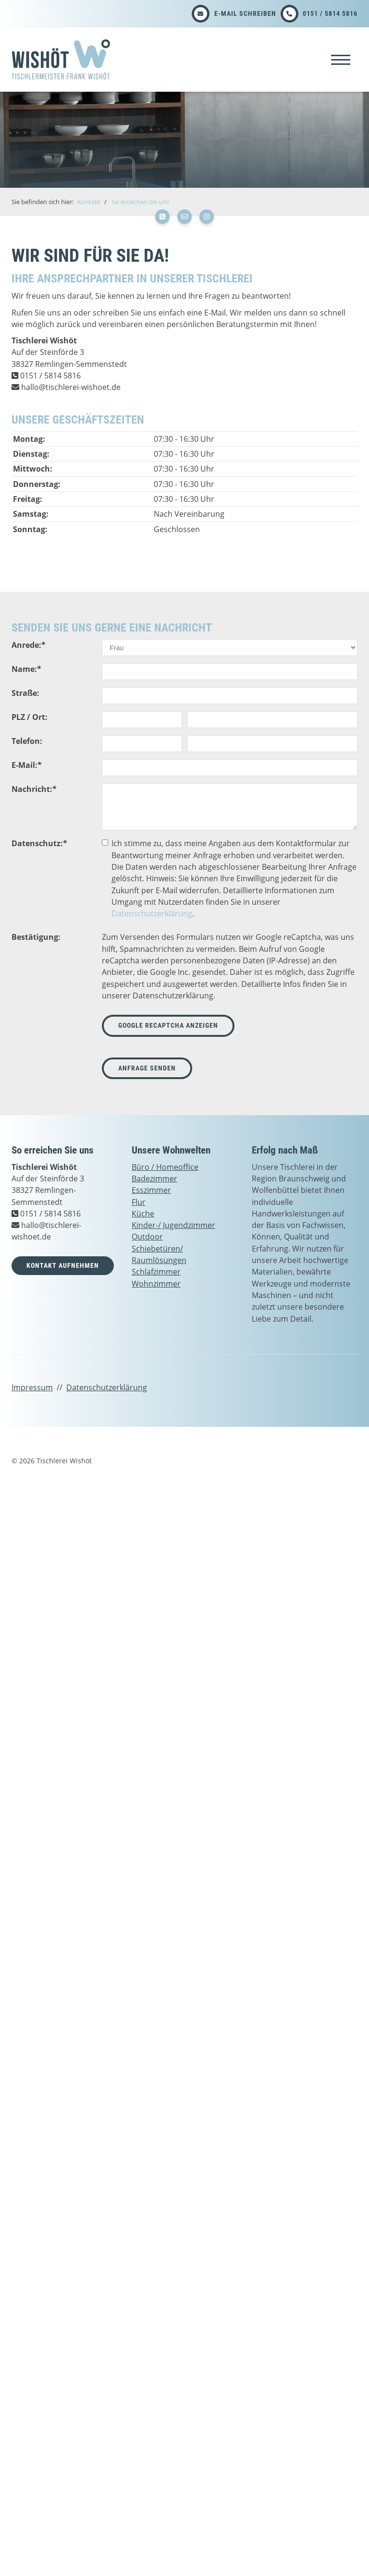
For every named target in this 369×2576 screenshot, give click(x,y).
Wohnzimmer (156, 1283)
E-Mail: (27, 765)
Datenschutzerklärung (151, 913)
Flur (139, 1202)
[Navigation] (340, 59)
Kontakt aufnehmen (62, 1266)
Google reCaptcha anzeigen (168, 1025)
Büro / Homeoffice (165, 1167)
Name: (26, 669)
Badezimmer (154, 1178)
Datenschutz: (39, 843)
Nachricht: (34, 789)
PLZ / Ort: (30, 717)
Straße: (25, 693)
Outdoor (147, 1236)
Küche (143, 1213)
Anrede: (29, 645)
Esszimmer (151, 1190)
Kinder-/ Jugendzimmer (173, 1225)
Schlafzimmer (156, 1271)
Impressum (32, 1387)
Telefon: (27, 741)
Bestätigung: (36, 937)
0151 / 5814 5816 (330, 13)
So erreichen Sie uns (140, 201)
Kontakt (88, 201)
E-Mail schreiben (245, 13)
